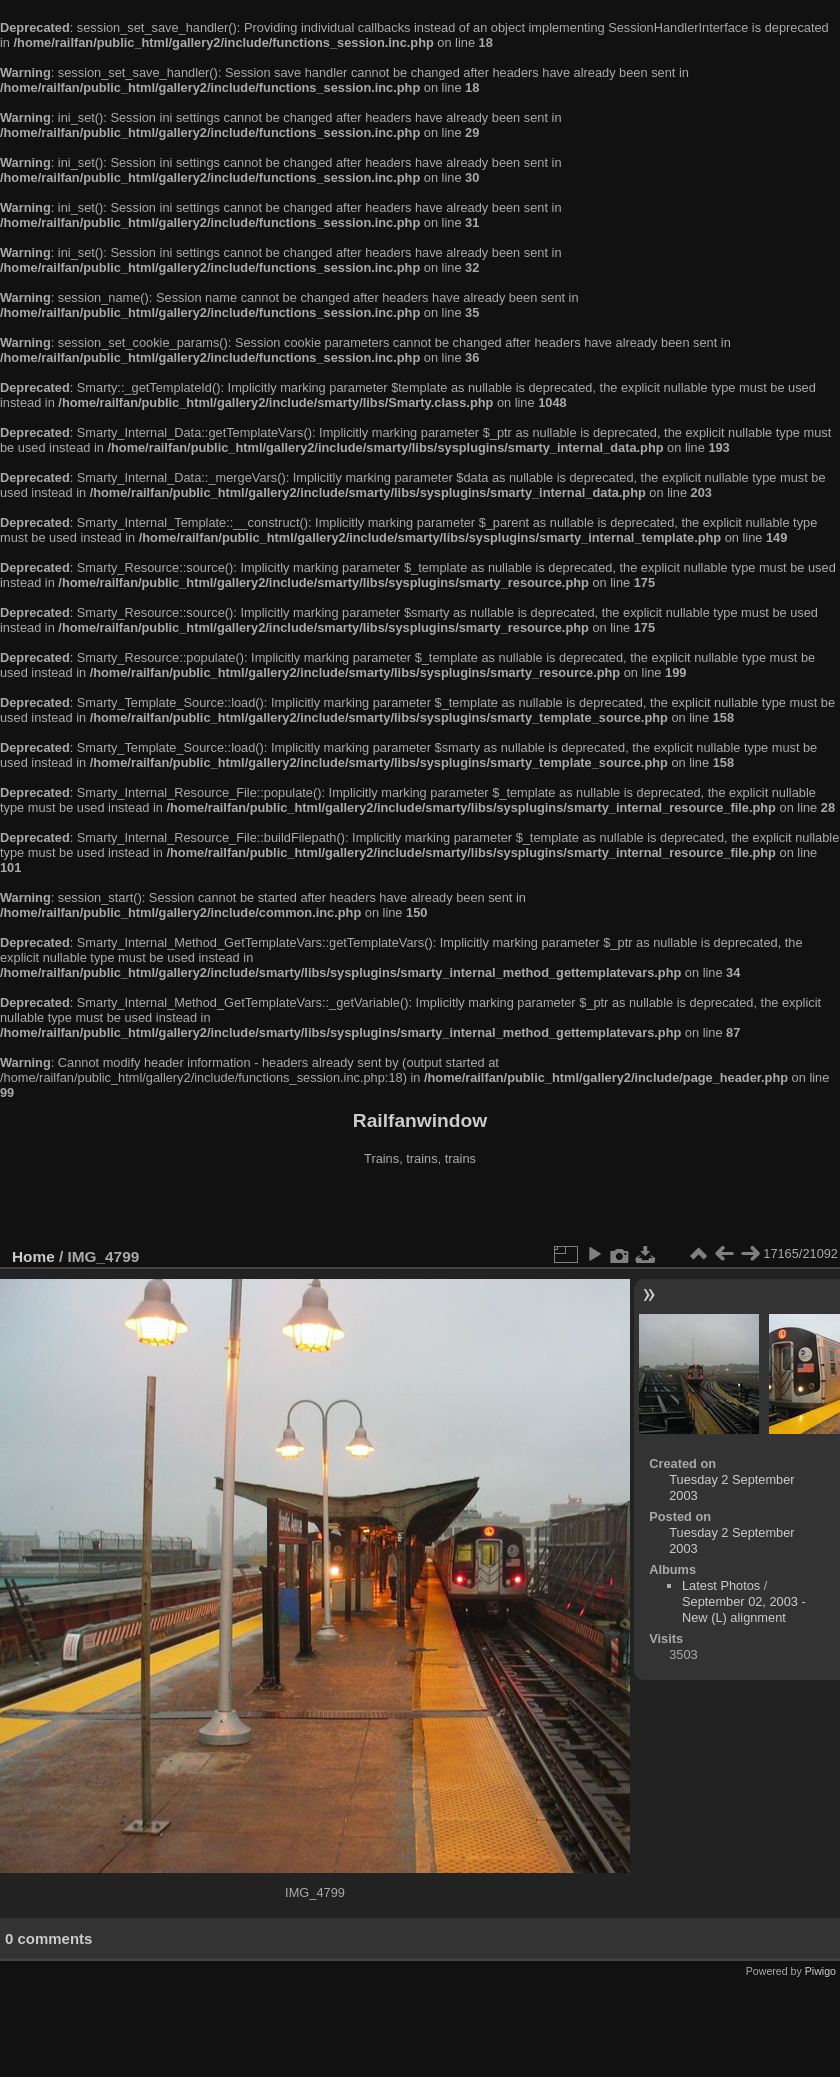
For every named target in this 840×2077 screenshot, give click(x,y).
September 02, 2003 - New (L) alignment (744, 1609)
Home (33, 1256)
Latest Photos (721, 1585)
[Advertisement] (420, 1209)
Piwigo (820, 1971)
